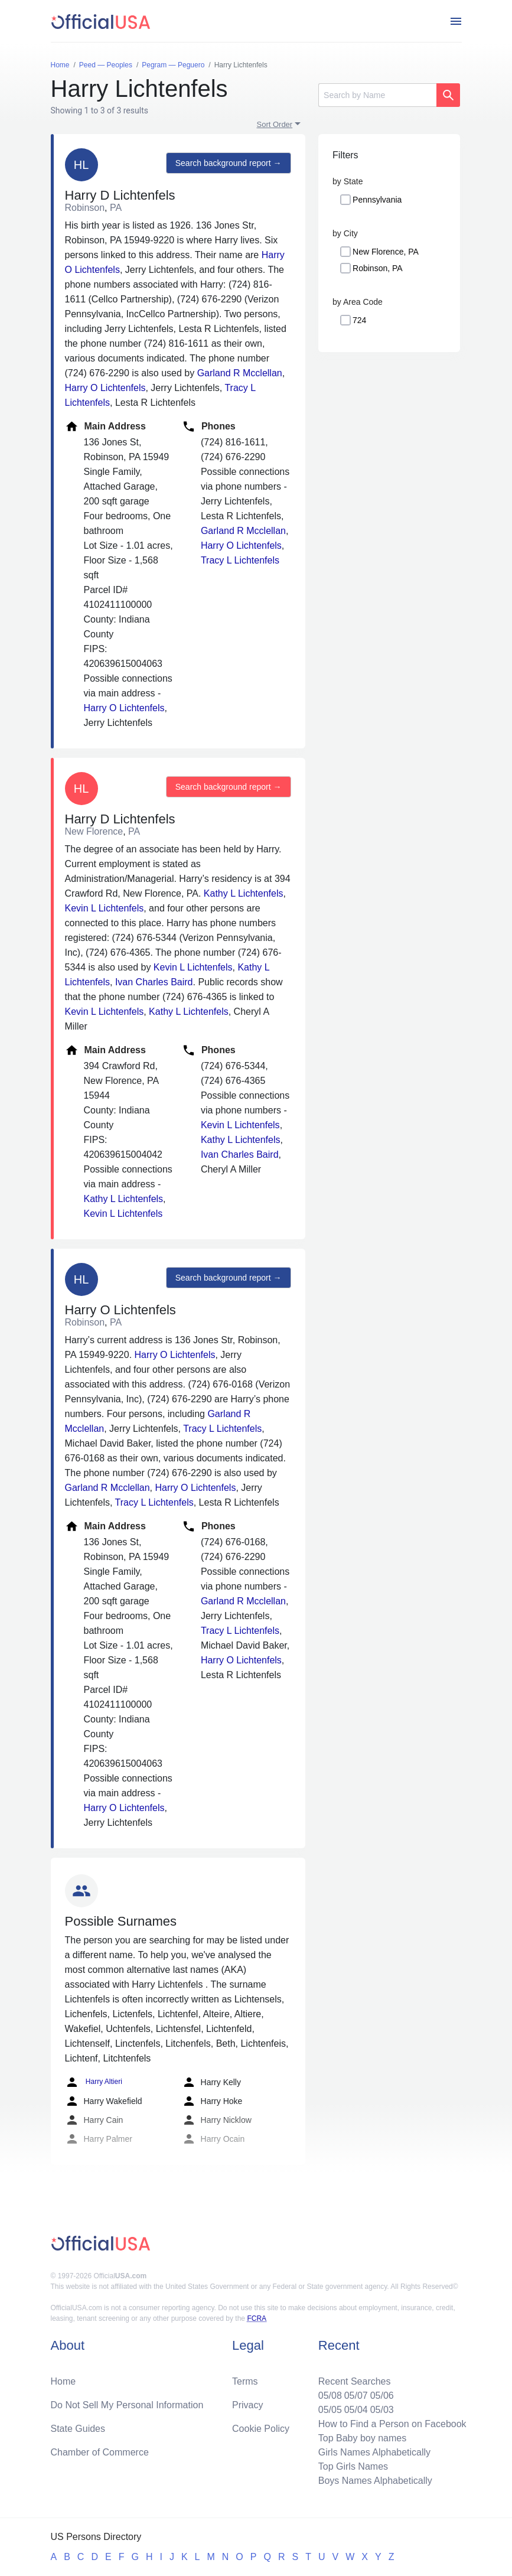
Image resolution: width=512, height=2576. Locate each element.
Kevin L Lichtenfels (104, 908)
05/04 (356, 2410)
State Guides (78, 2429)
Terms (245, 2381)
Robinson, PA (378, 268)
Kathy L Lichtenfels (243, 893)
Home (63, 2381)
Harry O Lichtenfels (105, 388)
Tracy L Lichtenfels (240, 560)
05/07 (356, 2396)
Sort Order (275, 124)
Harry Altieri (93, 2082)
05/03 (382, 2410)
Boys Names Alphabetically (375, 2481)
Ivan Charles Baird (154, 982)
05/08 (330, 2396)
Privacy (247, 2405)
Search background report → (228, 163)
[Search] (377, 95)
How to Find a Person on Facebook (392, 2424)
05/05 (330, 2410)
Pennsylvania (377, 199)
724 (359, 320)
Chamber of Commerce (100, 2452)
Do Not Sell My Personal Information (127, 2405)
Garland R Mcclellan (239, 373)
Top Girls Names (353, 2466)
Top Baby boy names (362, 2438)
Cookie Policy (260, 2429)
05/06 (382, 2396)
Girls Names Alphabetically (374, 2452)
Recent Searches (354, 2381)
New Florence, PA (386, 251)
